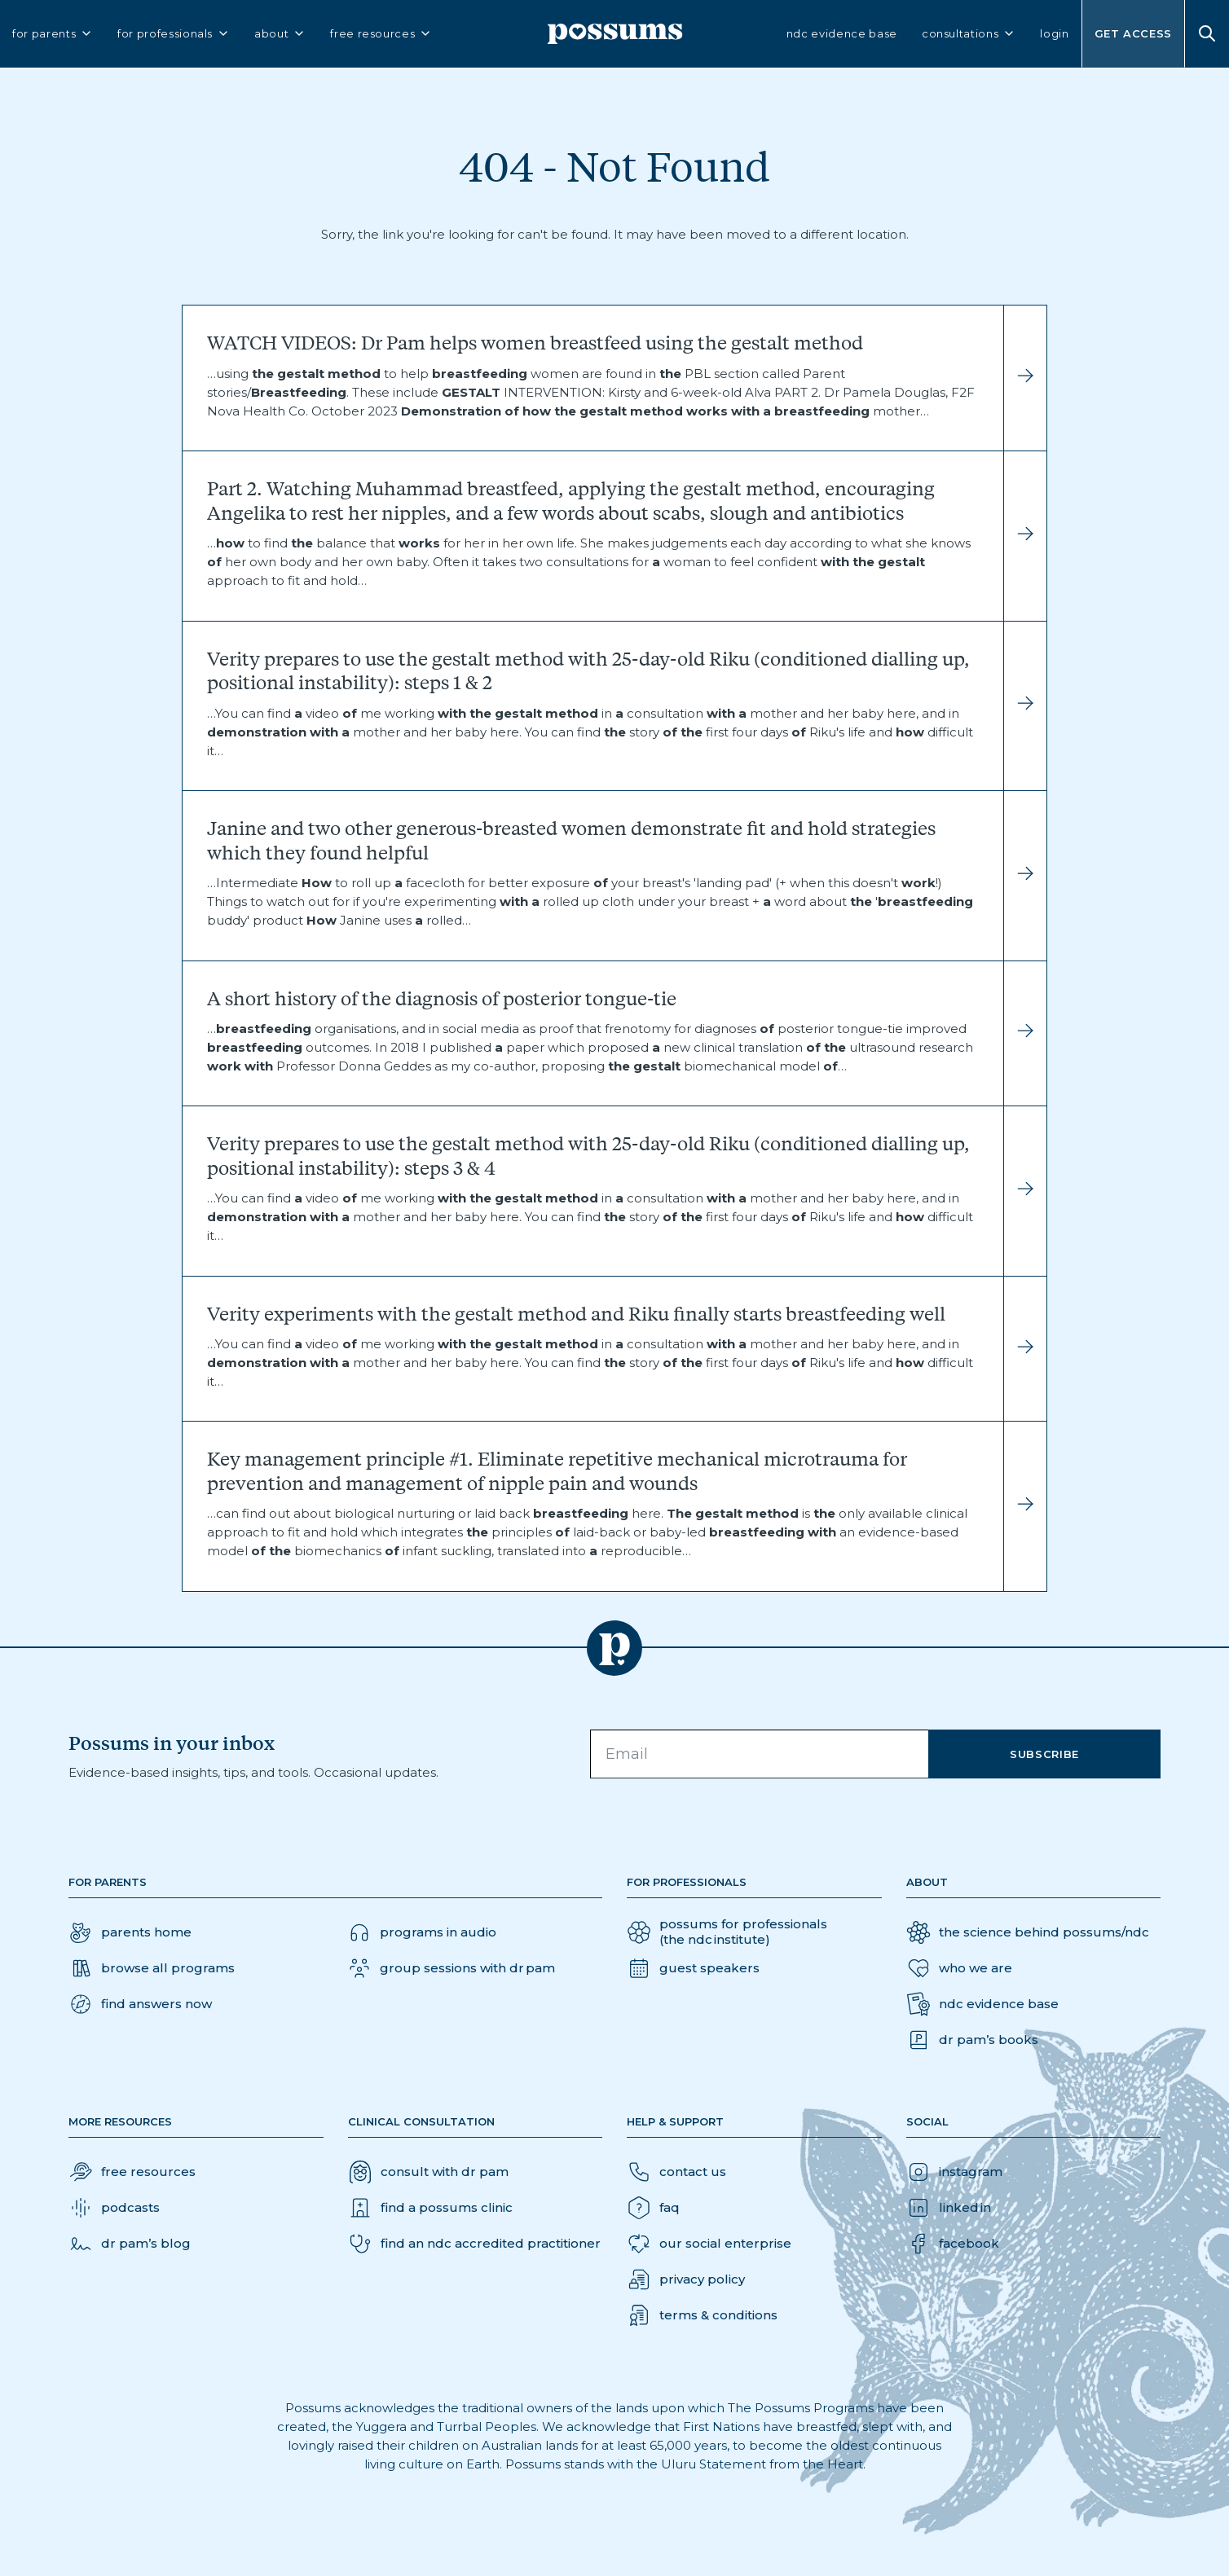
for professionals (173, 34)
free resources (381, 34)
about (280, 34)
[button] (140, 2004)
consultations (968, 34)
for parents (52, 34)
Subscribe (1044, 1754)
